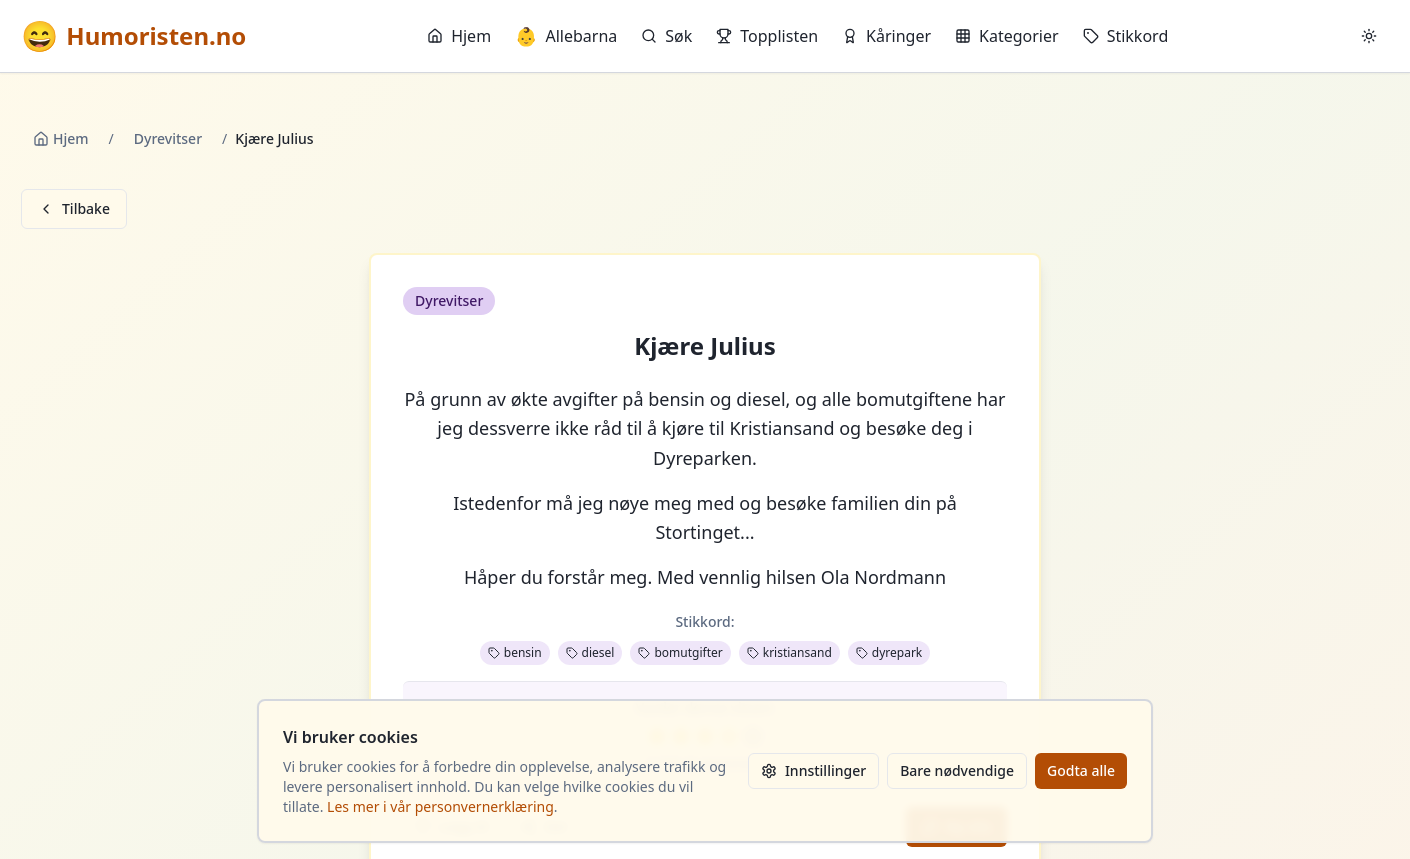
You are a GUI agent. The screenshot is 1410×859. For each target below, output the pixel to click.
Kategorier (1007, 36)
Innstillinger (813, 770)
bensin (515, 652)
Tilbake (74, 208)
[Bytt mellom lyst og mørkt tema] (1369, 36)
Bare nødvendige (957, 770)
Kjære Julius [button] (704, 346)
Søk (666, 36)
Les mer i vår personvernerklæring (440, 806)
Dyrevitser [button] (449, 300)
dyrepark (889, 652)
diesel (590, 652)
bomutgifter (680, 652)
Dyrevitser (168, 138)
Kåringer (886, 36)
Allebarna (566, 36)
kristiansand (789, 652)
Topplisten (767, 36)
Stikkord (1126, 36)
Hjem (459, 36)
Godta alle (1081, 770)
